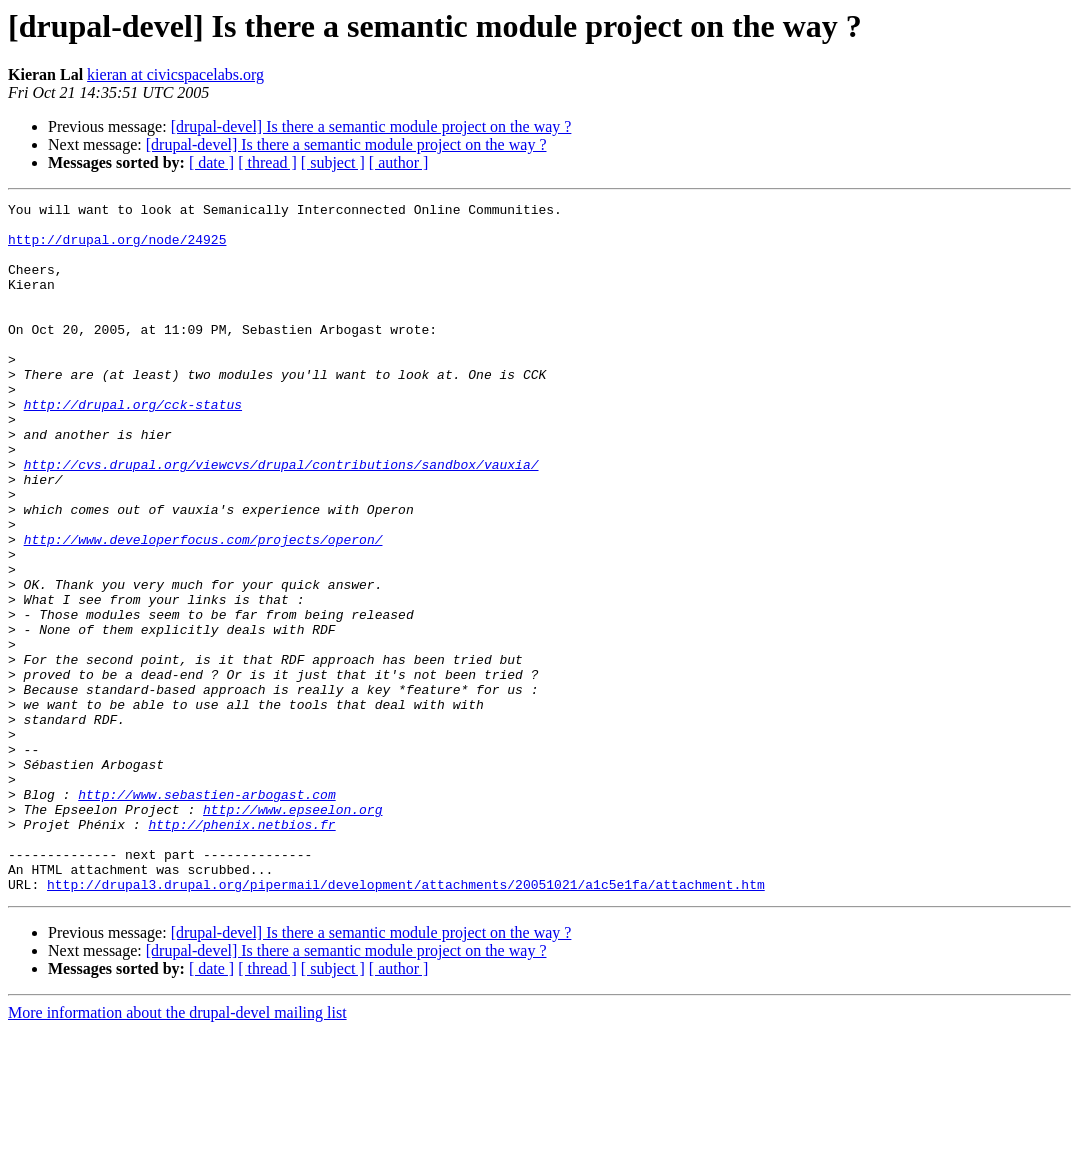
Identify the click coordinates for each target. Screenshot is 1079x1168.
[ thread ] (267, 162)
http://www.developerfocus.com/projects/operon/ (203, 608)
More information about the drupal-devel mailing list (177, 1150)
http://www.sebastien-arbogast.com (206, 914)
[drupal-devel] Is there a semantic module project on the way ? (371, 126)
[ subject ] (333, 162)
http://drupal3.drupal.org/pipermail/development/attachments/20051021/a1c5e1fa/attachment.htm (406, 1022)
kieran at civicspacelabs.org (175, 74)
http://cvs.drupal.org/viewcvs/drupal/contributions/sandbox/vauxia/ (281, 518)
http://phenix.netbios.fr (241, 950)
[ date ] (211, 162)
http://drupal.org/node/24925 (117, 248)
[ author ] (399, 162)
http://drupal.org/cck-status (133, 446)
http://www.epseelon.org (292, 932)
